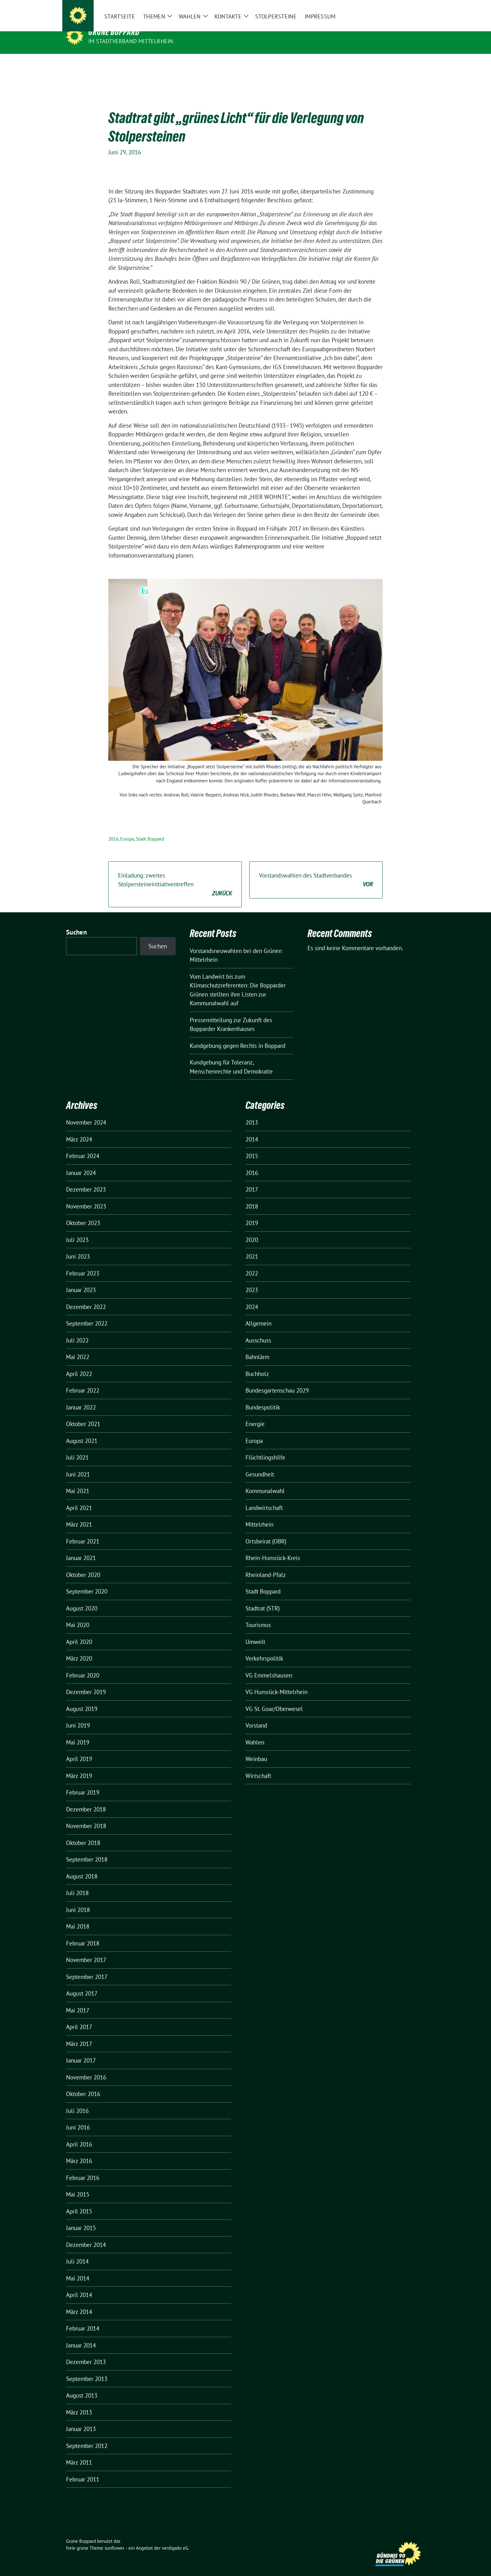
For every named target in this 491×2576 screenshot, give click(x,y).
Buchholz (257, 1364)
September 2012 (86, 2436)
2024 (252, 1297)
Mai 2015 (77, 2184)
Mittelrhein (259, 1514)
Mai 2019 (77, 1732)
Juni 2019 (78, 1715)
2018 (252, 1196)
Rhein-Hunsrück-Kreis (273, 1548)
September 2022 (86, 1313)
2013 (252, 1112)
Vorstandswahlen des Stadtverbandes (316, 870)
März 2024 (79, 1129)
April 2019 (79, 1749)
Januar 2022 (81, 1397)
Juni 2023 (78, 1246)
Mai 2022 (77, 1347)
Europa (127, 829)
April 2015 (79, 2201)
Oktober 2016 (83, 2084)
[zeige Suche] (414, 9)
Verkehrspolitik (264, 1648)
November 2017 (86, 1950)
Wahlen (255, 1732)
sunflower (114, 2538)
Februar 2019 (82, 1782)
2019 (252, 1213)
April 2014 (79, 2285)
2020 (252, 1230)
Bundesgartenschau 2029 (277, 1380)
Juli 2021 (77, 1447)
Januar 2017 (81, 2050)
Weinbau (256, 1749)
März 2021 (79, 1514)
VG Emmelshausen (269, 1665)
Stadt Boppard (150, 829)
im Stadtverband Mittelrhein (130, 41)
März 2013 (79, 2402)
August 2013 (81, 2385)
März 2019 (79, 1766)
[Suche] (405, 9)
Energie (255, 1414)
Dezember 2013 (86, 2352)
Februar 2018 (82, 1933)
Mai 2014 (77, 2268)
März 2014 (79, 2302)
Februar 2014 (82, 2318)
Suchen (76, 922)
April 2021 (79, 1498)
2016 (113, 829)
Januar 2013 (81, 2419)
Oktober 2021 (83, 1414)
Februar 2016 (82, 2168)
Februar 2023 (82, 1263)
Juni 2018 (78, 1900)
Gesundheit (260, 1464)
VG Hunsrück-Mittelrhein (277, 1682)
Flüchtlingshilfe (265, 1447)
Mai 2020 (77, 1615)
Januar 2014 (81, 2335)
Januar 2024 (81, 1163)
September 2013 (86, 2369)
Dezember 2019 (86, 1682)
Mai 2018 (77, 1916)
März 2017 (79, 2034)
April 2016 (79, 2134)
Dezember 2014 (86, 2235)
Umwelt (255, 1632)
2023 (252, 1280)
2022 (252, 1263)
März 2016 (79, 2151)
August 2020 (81, 1598)
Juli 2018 (77, 1883)
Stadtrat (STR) (263, 1598)
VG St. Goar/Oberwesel (274, 1699)
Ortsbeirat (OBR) (266, 1531)
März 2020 (79, 1648)
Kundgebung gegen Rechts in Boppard (237, 1036)
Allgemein (258, 1313)
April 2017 (79, 2017)
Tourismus (258, 1615)
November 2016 (86, 2067)
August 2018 (81, 1866)
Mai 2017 (77, 2000)
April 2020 (79, 1632)
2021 (252, 1246)
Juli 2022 (77, 1330)
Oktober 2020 (83, 1565)
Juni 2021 (78, 1464)
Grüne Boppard (114, 32)
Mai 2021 (77, 1481)
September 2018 (86, 1849)
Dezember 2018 (86, 1799)
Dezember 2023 (86, 1179)
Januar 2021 (81, 1548)
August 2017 (81, 1983)
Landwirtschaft (264, 1498)
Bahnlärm (257, 1347)
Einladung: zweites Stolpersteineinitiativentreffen (175, 875)
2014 (252, 1129)
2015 (252, 1146)
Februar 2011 (82, 2469)
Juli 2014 (77, 2251)
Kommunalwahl (265, 1481)
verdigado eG (175, 2538)
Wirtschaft (258, 1766)
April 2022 (79, 1364)
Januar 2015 (81, 2218)
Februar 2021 (82, 1531)
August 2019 (81, 1699)
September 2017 (86, 1967)
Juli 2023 (77, 1230)
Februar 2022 (82, 1380)
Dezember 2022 (86, 1297)
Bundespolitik (263, 1397)
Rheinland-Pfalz (266, 1565)
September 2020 (86, 1581)
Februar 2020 (82, 1665)
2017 (252, 1179)
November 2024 (86, 1112)
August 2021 (81, 1431)
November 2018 (86, 1816)
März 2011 (79, 2452)
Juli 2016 (77, 2101)
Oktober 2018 (83, 1833)
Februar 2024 (82, 1146)
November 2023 (86, 1196)
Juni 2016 (78, 2117)
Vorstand (256, 1715)
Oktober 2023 (83, 1213)
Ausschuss (258, 1330)
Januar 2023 (81, 1280)
